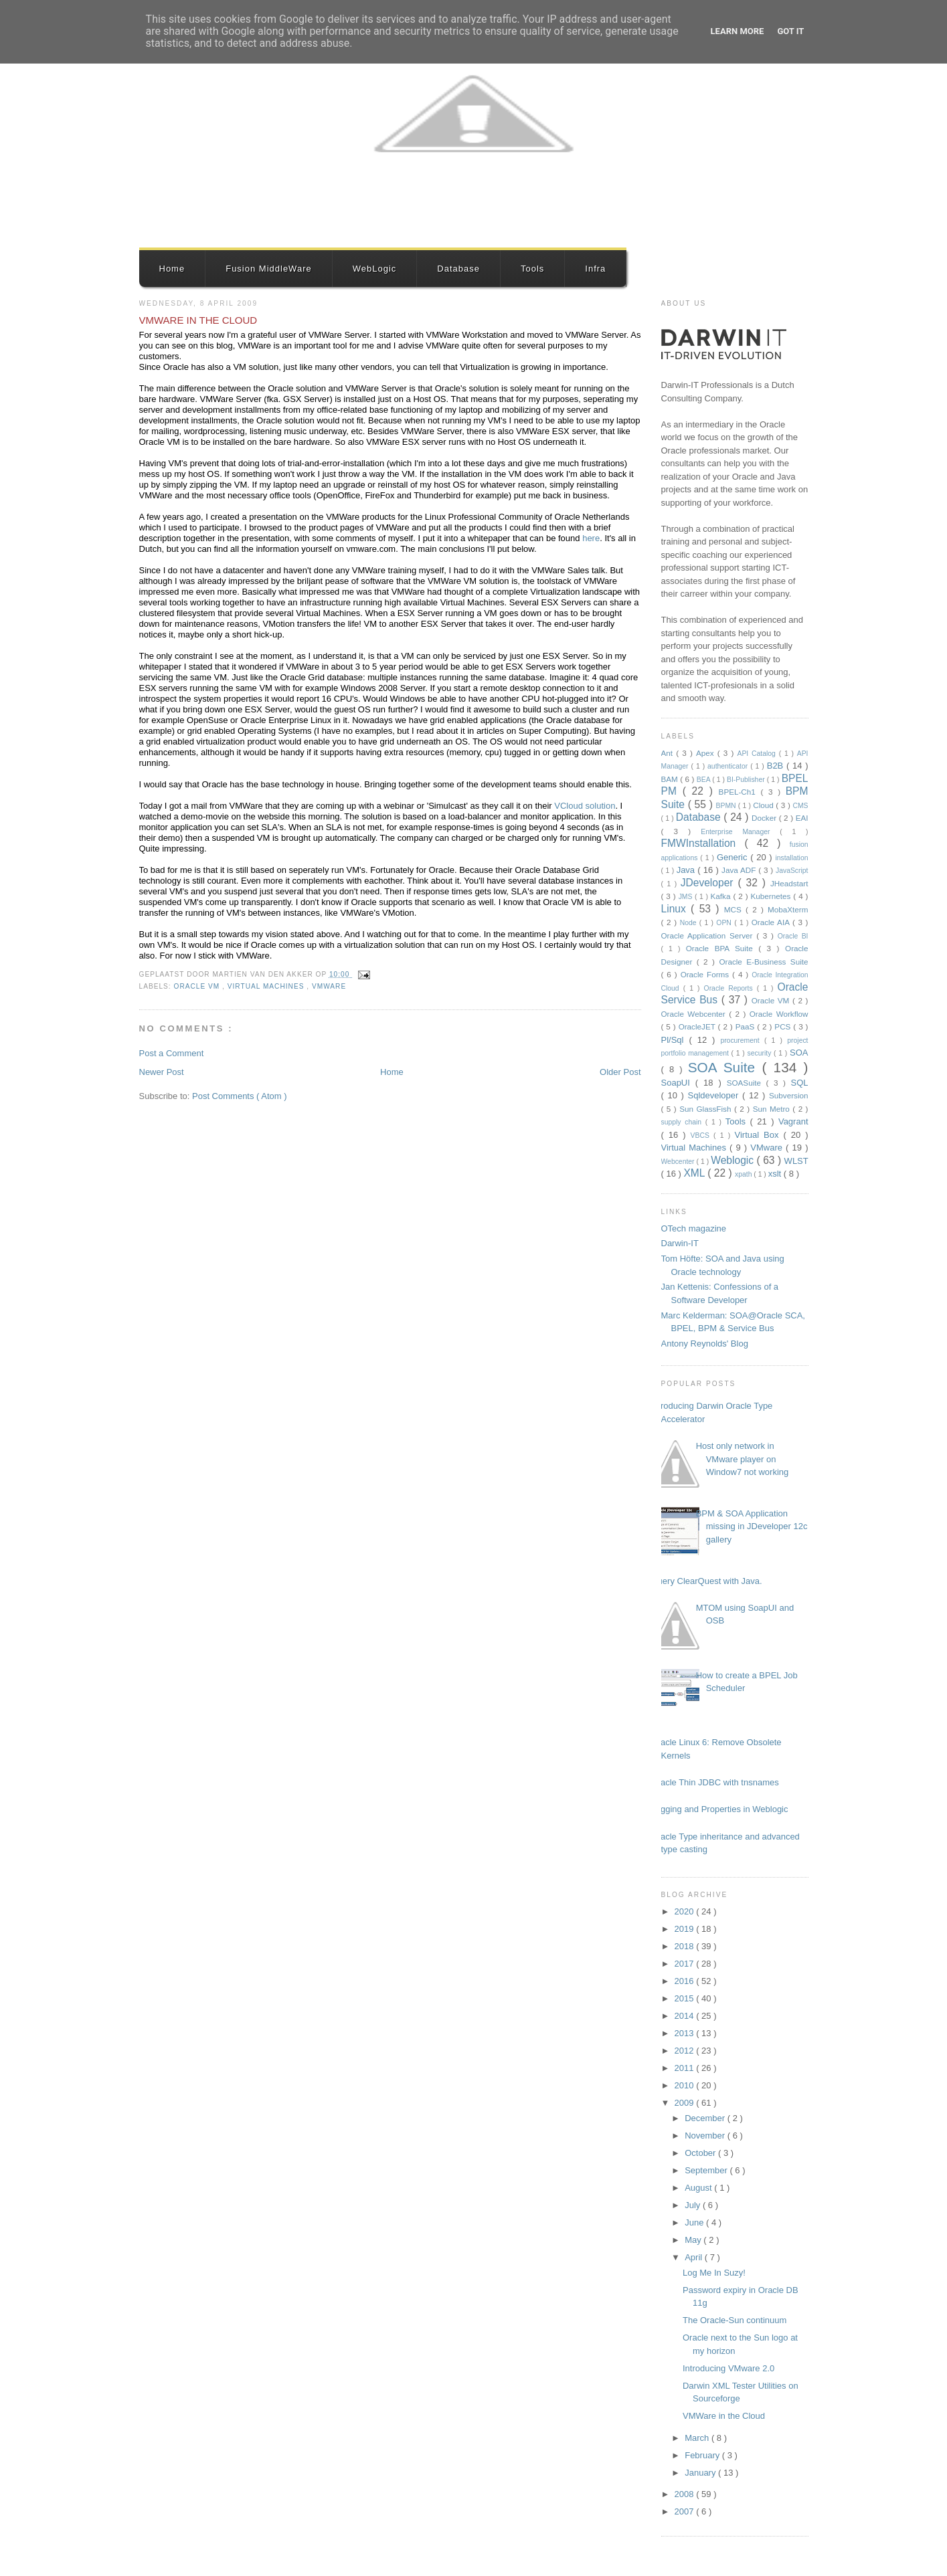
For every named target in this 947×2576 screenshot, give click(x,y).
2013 (686, 2033)
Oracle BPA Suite (722, 948)
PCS (783, 1026)
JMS (687, 896)
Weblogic (733, 1160)
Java (687, 870)
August (699, 2188)
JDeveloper (709, 882)
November (706, 2136)
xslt (776, 1174)
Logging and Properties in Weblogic (719, 1809)
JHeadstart (789, 883)
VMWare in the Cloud (198, 320)
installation (791, 858)
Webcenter (679, 1161)
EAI (802, 817)
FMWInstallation (703, 843)
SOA (799, 1053)
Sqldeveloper (715, 1095)
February (703, 2455)
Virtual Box (758, 1135)
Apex (706, 753)
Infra (595, 269)
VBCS (702, 1135)
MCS (735, 909)
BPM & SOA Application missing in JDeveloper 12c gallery (752, 1526)
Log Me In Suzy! (714, 2273)
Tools (532, 269)
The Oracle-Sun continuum (734, 2320)
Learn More (737, 31)
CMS (800, 805)
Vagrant (793, 1121)
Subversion (788, 1095)
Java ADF (739, 870)
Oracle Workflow (779, 1013)
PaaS (747, 1026)
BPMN (727, 805)
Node (689, 922)
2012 (686, 2051)
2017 (686, 1964)
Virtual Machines (267, 986)
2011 (686, 2068)
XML (695, 1173)
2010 (686, 2085)
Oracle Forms (706, 974)
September (707, 2170)
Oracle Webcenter (695, 1013)
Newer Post (161, 1072)
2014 (686, 2016)
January (701, 2473)
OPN (725, 922)
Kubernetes (772, 896)
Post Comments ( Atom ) (239, 1096)
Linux (676, 908)
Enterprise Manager (740, 831)
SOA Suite (725, 1067)
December (706, 2118)
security (761, 1053)
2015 (686, 1998)
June (695, 2222)
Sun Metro (773, 1108)
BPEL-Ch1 (740, 791)
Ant (669, 753)
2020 (686, 1911)
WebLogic (375, 269)
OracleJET (698, 1026)
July (694, 2205)
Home (172, 269)
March (698, 2438)
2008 (686, 2494)
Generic (733, 857)
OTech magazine (694, 1228)
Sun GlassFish (706, 1108)
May (694, 2240)
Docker (765, 817)
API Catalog (758, 753)
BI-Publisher (747, 779)
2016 (686, 1981)
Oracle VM (198, 986)
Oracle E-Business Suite (763, 961)
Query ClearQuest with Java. (706, 1581)
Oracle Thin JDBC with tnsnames (715, 1782)
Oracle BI (793, 936)
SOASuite (746, 1082)
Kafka (722, 896)
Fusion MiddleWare (269, 269)
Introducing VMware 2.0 (728, 2368)
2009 (686, 2103)
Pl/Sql (675, 1040)
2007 (686, 2511)
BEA (704, 779)
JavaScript (792, 870)
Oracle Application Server (709, 935)
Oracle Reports (730, 988)
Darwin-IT (680, 1243)
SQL (799, 1083)
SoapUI (678, 1083)
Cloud (764, 805)
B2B (776, 766)
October (701, 2153)
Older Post (620, 1072)
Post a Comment (171, 1053)
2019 (686, 1929)
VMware (329, 986)
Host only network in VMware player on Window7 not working (742, 1459)
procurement (742, 1040)
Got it (790, 31)
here (591, 538)
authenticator (728, 766)
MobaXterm (788, 909)
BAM (671, 779)
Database (458, 269)
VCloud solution (584, 806)
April (695, 2257)
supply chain (683, 1122)
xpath (744, 1174)
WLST (796, 1161)
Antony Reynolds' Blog (704, 1344)
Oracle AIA (772, 922)
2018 (686, 1946)
